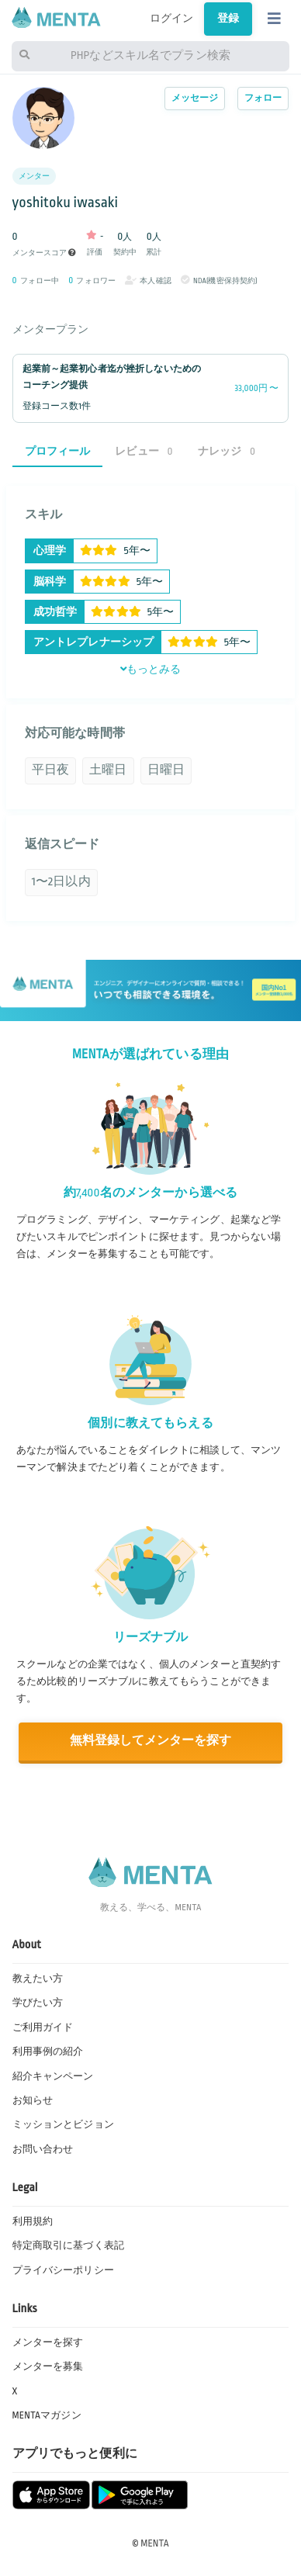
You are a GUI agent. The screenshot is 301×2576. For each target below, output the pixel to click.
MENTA (154, 2543)
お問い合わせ (43, 2149)
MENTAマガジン (46, 2415)
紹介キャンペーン (53, 2076)
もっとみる (151, 669)
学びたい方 (38, 2002)
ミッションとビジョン (63, 2124)
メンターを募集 (48, 2366)
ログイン (172, 18)
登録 (228, 18)
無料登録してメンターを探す (150, 1740)
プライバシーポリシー (63, 2270)
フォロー (263, 98)
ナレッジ (226, 451)
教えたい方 (38, 1978)
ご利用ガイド (43, 2027)
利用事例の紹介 (48, 2051)
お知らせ (33, 2100)
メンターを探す (48, 2342)
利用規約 (33, 2221)
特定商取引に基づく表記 (68, 2245)
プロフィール (58, 451)
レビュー (143, 451)
